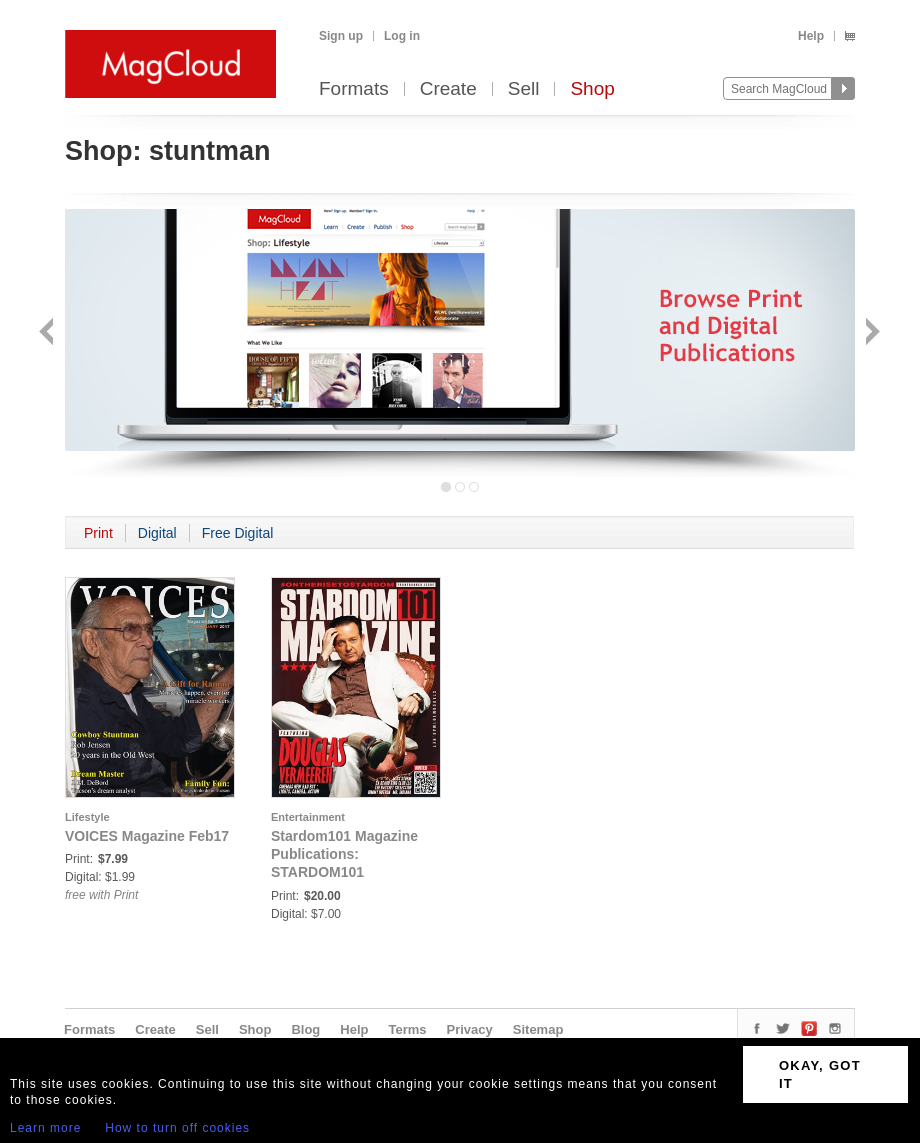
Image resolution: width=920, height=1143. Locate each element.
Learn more (45, 1128)
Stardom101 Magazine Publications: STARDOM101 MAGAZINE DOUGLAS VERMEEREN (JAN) (345, 872)
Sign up (341, 36)
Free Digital (238, 533)
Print (98, 533)
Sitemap (538, 1029)
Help (811, 36)
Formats (354, 89)
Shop (592, 89)
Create (448, 89)
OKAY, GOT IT (820, 1074)
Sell (524, 89)
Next (870, 333)
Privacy (470, 1029)
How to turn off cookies (177, 1128)
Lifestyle (87, 817)
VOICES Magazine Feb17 (147, 836)
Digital (157, 533)
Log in (402, 36)
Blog (305, 1029)
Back (48, 333)
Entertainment (308, 817)
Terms (407, 1029)
